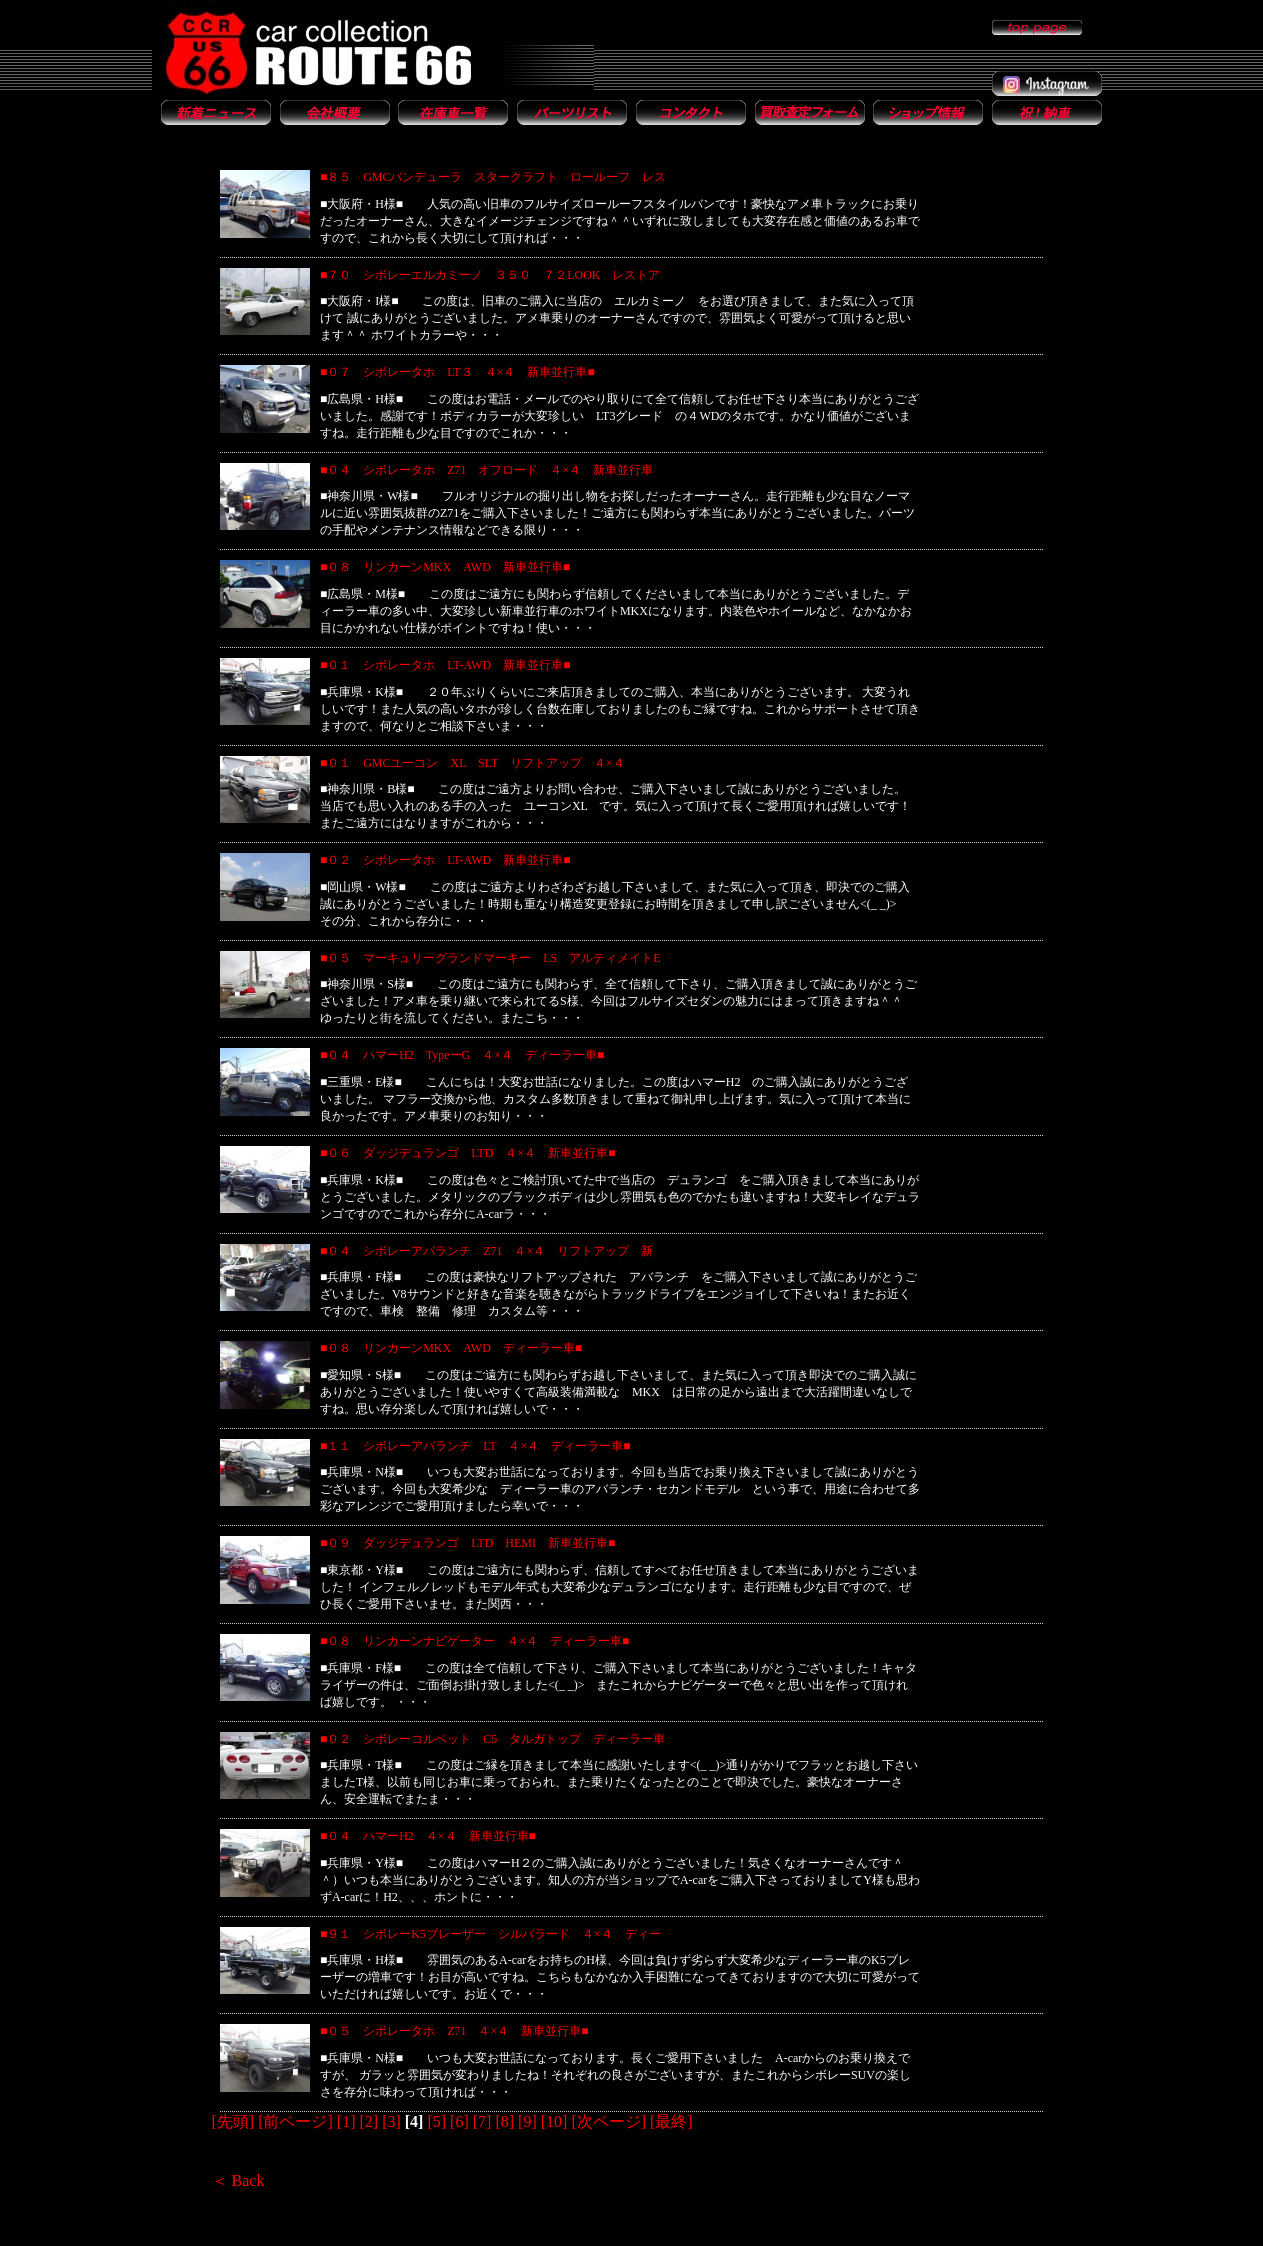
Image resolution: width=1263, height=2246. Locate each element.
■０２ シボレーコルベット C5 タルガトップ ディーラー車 (492, 1739)
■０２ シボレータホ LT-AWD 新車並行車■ (445, 860)
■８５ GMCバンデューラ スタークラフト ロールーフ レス (493, 177)
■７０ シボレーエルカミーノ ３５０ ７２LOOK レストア (490, 275)
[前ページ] (295, 2121)
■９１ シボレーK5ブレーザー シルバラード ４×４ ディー (490, 1934)
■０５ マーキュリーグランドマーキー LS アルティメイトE (490, 958)
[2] (368, 2121)
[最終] (671, 2121)
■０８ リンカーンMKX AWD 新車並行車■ (445, 567)
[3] (391, 2121)
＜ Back (238, 2180)
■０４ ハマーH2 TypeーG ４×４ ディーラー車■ (462, 1055)
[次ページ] (608, 2121)
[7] (482, 2121)
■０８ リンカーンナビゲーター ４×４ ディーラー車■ (474, 1641)
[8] (504, 2121)
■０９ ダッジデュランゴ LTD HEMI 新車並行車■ (467, 1543)
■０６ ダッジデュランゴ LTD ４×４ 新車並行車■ (468, 1153)
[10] (554, 2121)
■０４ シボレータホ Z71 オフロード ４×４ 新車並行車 (486, 470)
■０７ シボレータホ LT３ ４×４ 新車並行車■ (457, 372)
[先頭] (233, 2121)
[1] (346, 2121)
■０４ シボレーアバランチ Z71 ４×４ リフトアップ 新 (486, 1251)
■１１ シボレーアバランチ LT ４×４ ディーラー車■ (475, 1446)
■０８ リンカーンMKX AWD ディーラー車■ (451, 1348)
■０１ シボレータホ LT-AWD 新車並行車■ (445, 665)
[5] (436, 2121)
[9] (527, 2121)
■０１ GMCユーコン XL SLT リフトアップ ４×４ (478, 763)
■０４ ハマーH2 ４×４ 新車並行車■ (428, 1836)
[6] (459, 2121)
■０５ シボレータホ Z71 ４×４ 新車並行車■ (454, 2031)
